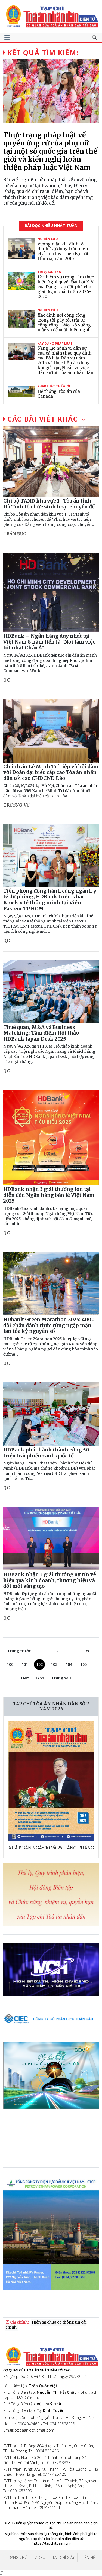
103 (54, 1664)
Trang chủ (17, 2557)
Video (40, 2557)
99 (87, 1650)
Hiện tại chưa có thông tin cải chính (45, 2325)
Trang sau (61, 1677)
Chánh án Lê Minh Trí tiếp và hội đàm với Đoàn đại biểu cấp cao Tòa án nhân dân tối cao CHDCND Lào (50, 772)
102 (39, 1664)
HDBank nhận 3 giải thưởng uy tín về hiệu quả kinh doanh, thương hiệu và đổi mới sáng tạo (49, 1580)
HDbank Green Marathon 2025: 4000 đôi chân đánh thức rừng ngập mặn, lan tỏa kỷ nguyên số (49, 1325)
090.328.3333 (58, 2462)
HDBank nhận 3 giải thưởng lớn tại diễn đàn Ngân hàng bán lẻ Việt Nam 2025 (48, 1195)
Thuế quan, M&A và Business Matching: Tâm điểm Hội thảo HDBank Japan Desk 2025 (41, 1033)
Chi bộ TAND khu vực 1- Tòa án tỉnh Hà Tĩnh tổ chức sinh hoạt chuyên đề (49, 504)
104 (69, 1664)
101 (24, 1664)
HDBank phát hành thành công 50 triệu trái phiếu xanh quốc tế (46, 1453)
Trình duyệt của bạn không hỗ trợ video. (44, 2145)
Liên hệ (88, 2557)
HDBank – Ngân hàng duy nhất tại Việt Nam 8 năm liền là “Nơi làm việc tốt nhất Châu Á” (49, 642)
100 (10, 1664)
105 (83, 1664)
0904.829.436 (47, 2451)
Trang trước (19, 1650)
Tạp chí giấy (63, 2557)
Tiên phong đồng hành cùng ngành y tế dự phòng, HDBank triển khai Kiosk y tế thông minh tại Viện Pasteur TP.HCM (49, 900)
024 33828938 (62, 2423)
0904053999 (21, 2490)
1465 (24, 1677)
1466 (39, 1677)
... (72, 1650)
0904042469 (28, 2423)
